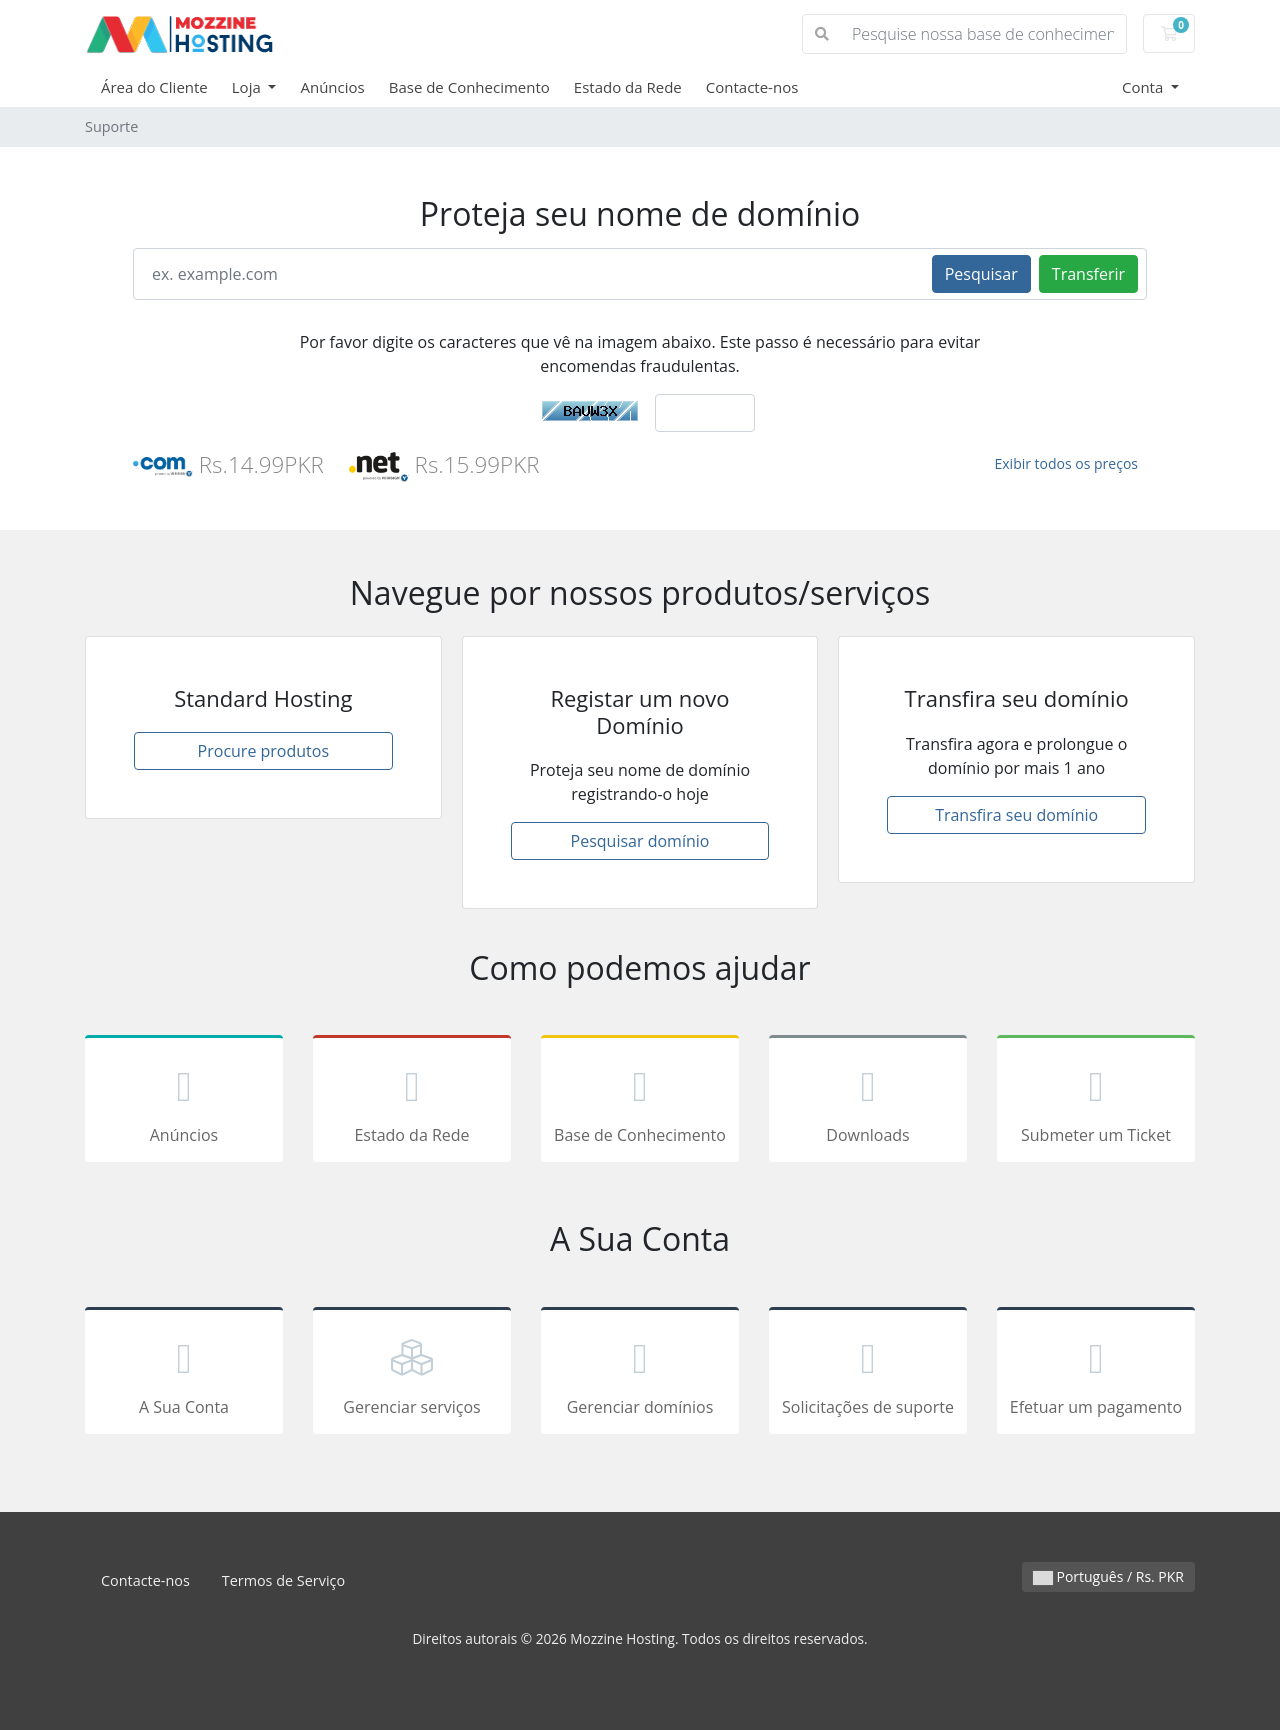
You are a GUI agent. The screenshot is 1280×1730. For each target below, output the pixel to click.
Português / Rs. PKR (1108, 1576)
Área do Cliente (154, 87)
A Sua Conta (184, 1374)
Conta (1144, 87)
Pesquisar (981, 274)
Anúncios (332, 87)
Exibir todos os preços (1067, 463)
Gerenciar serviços (412, 1374)
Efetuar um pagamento (1096, 1374)
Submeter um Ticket (1096, 1102)
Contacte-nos (752, 87)
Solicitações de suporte (868, 1374)
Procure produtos (263, 751)
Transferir (1088, 274)
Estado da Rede (628, 87)
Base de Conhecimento (469, 87)
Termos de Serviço (283, 1580)
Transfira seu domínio (1016, 815)
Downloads (868, 1102)
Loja (248, 87)
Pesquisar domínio (640, 841)
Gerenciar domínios (640, 1374)
